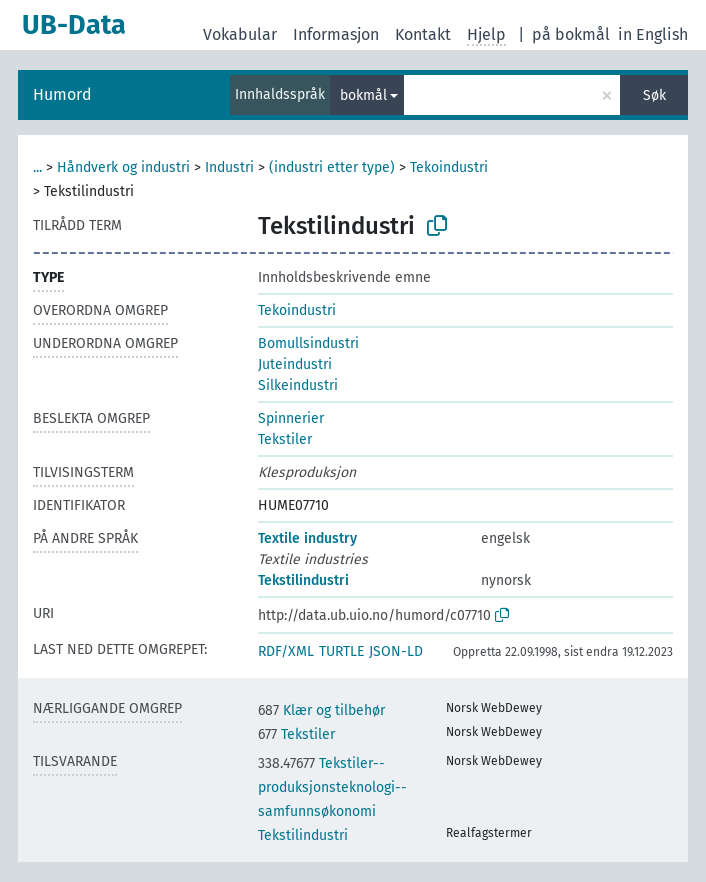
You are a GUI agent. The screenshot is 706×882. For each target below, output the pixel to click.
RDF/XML (286, 651)
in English (653, 34)
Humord (62, 94)
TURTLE (341, 651)
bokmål (363, 95)
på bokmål (571, 34)
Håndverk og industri (123, 167)
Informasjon (336, 34)
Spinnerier (291, 418)
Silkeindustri (298, 385)
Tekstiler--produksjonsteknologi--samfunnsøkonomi (332, 787)
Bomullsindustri (308, 343)
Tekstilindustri (303, 580)
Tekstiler (285, 439)
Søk (654, 95)
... (37, 167)
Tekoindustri (449, 167)
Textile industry (307, 538)
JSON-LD (396, 651)
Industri (229, 167)
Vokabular (240, 34)
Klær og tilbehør (321, 710)
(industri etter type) (332, 167)
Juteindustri (295, 364)
